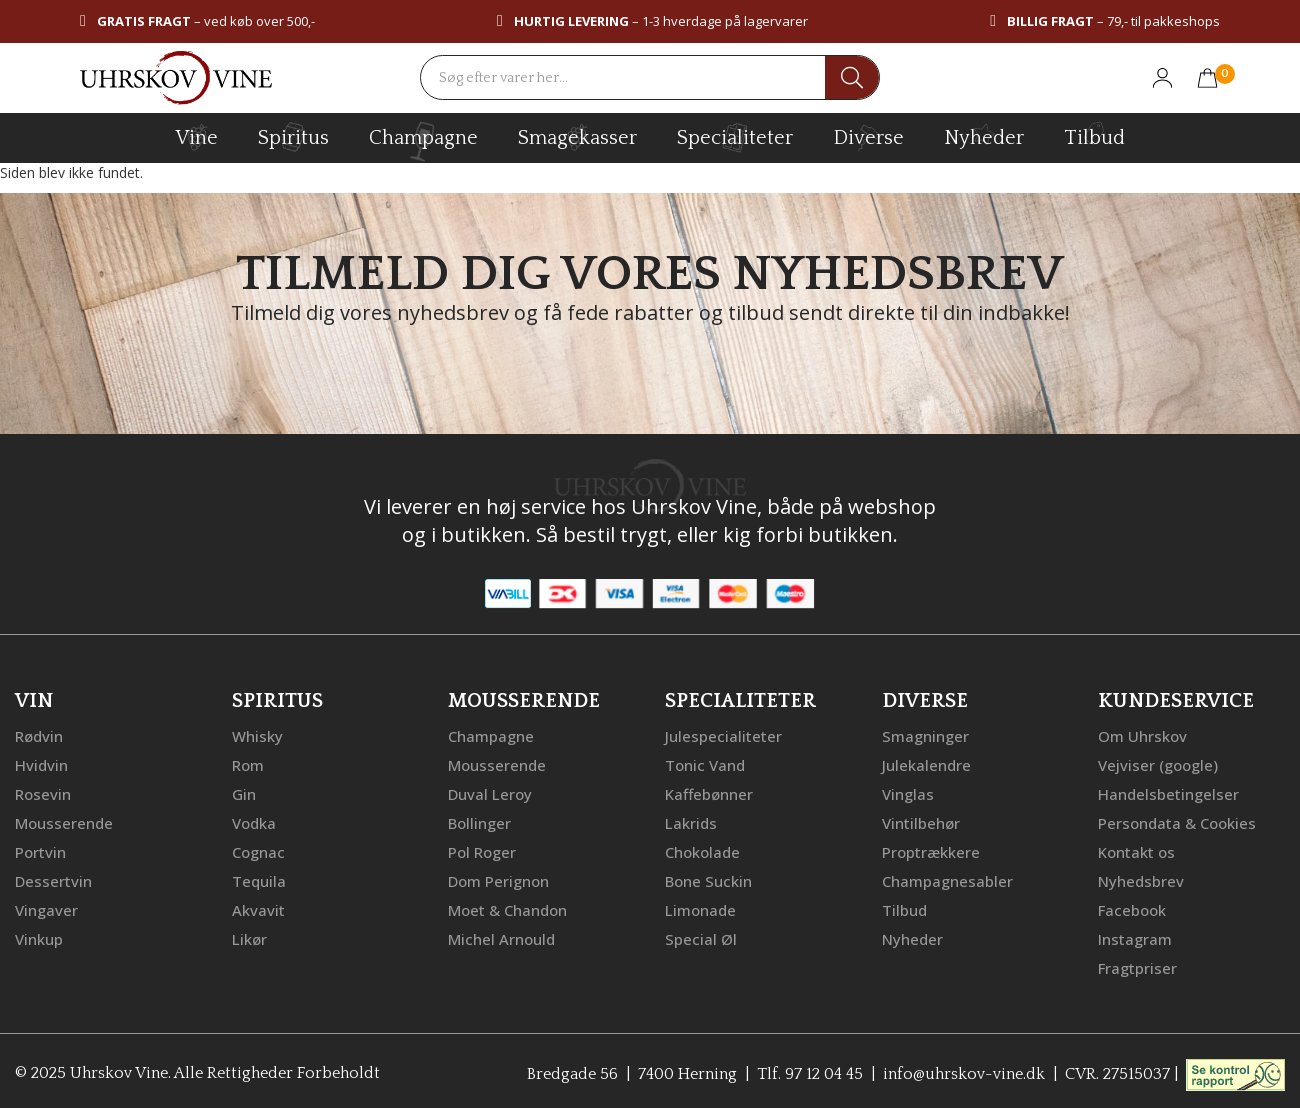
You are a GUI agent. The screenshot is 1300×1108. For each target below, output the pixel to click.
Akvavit (258, 904)
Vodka (254, 820)
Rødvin (39, 736)
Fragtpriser (1137, 960)
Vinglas (908, 792)
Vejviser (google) (1158, 764)
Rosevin (43, 792)
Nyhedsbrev (1141, 876)
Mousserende (64, 820)
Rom (248, 764)
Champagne (491, 736)
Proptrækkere (931, 848)
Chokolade (702, 848)
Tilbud (1094, 135)
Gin (244, 792)
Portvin (40, 848)
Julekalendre (926, 764)
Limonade (700, 904)
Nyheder (984, 135)
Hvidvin (41, 764)
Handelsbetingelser (1168, 792)
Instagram (1135, 932)
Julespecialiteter (723, 736)
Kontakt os (1136, 848)
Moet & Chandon (507, 904)
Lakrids (691, 820)
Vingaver (46, 904)
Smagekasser (577, 137)
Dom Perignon (498, 876)
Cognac (258, 848)
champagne (423, 141)
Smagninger (925, 736)
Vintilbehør (921, 820)
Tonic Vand (705, 764)
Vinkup (39, 932)
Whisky (257, 736)
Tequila (259, 876)
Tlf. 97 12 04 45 (810, 1065)
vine (197, 137)
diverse (868, 136)
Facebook (1132, 904)
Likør (249, 932)
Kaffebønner (709, 792)
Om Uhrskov (1142, 736)
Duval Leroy (490, 792)
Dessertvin (53, 876)
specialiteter (735, 137)
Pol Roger (482, 848)
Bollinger (479, 820)
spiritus (293, 137)
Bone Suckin (708, 876)
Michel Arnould (501, 932)
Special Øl (701, 932)
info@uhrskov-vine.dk (964, 1065)
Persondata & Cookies (1177, 820)
